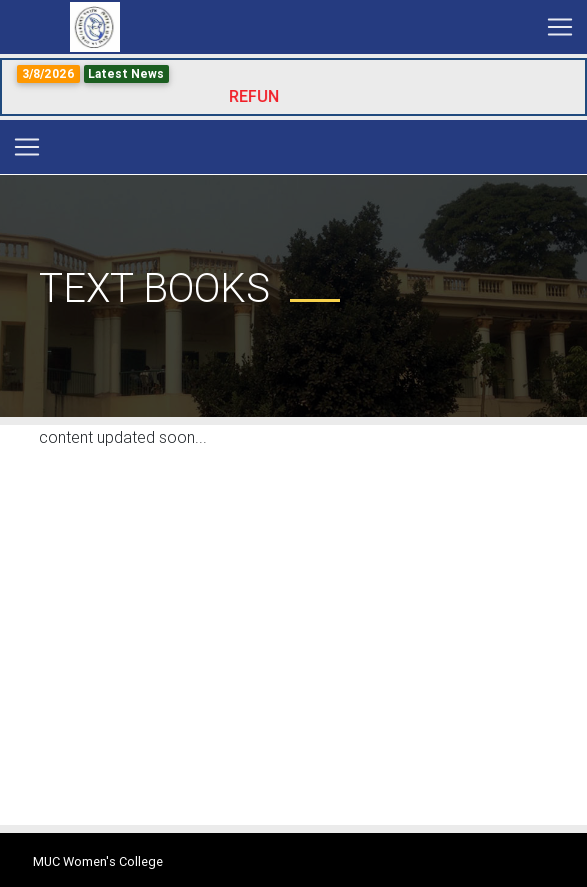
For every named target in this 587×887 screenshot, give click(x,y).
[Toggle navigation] (560, 27)
